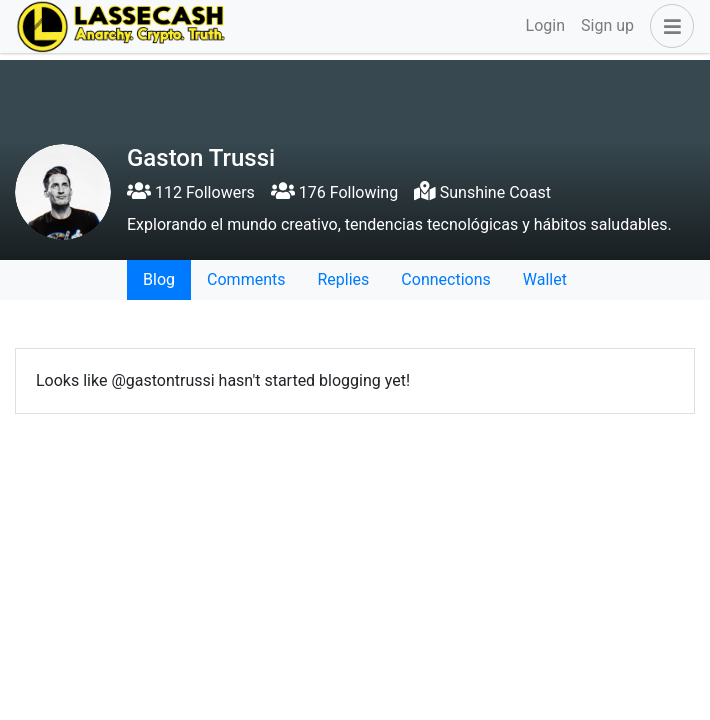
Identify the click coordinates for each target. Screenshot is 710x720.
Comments (246, 279)
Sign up (607, 25)
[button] (668, 26)
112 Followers (191, 192)
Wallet (545, 279)
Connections (445, 279)
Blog (159, 279)
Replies (343, 279)
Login (545, 25)
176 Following (334, 192)
